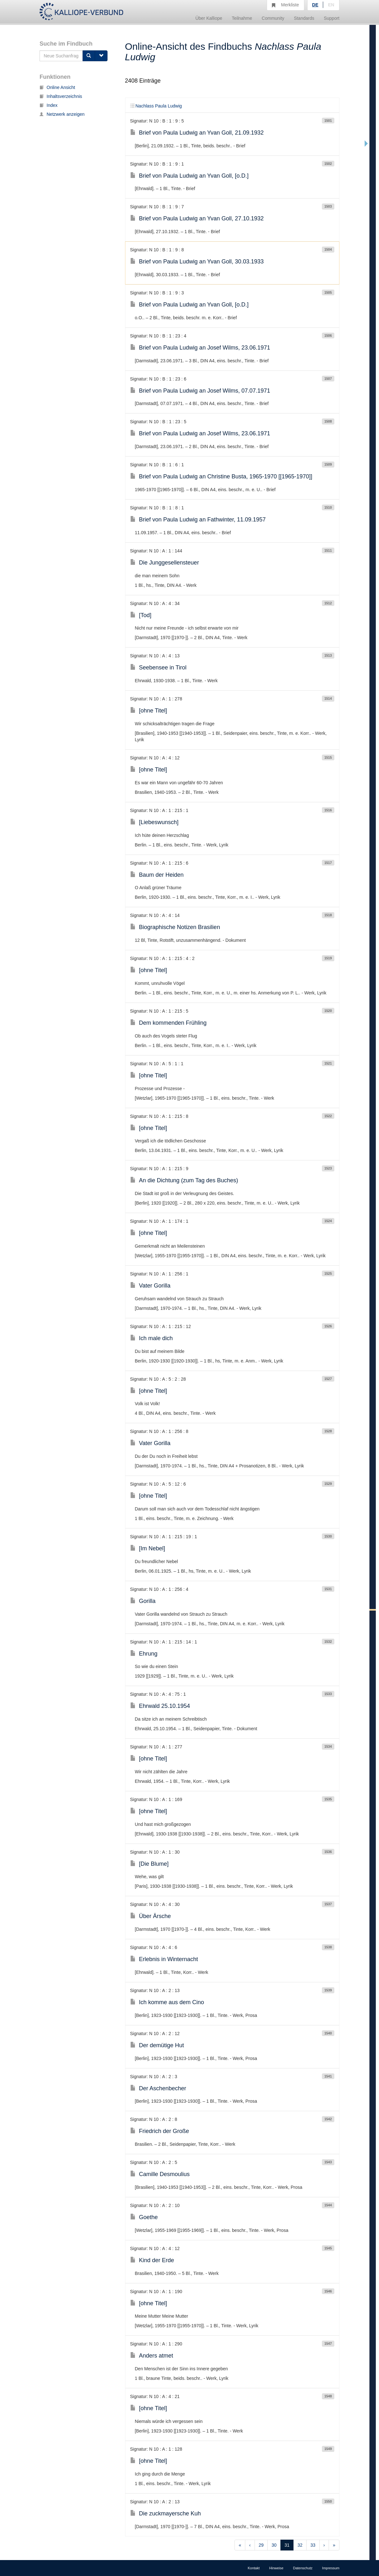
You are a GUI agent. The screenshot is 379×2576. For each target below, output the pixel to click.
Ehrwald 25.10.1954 (160, 1706)
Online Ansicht (57, 87)
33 (313, 2545)
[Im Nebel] (147, 1548)
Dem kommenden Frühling (168, 1023)
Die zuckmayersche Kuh (165, 2513)
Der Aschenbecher (158, 2088)
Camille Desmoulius (160, 2174)
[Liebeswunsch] (154, 822)
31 (287, 2545)
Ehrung (144, 1653)
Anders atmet (151, 2355)
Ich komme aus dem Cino (167, 2002)
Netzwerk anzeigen (62, 114)
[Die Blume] (149, 1864)
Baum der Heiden (157, 875)
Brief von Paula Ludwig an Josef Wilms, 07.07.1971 (200, 391)
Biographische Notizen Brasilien (175, 927)
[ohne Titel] (148, 710)
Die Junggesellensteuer (164, 562)
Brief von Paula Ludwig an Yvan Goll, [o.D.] (189, 176)
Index (48, 105)
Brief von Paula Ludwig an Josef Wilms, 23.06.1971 (200, 347)
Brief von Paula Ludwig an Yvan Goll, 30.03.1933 (197, 261)
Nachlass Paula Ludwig (156, 105)
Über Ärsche (150, 1916)
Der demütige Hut (157, 2045)
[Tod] (141, 615)
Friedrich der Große (159, 2131)
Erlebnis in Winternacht (164, 1959)
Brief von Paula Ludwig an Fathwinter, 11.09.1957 (198, 519)
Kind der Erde (152, 2260)
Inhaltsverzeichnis (61, 96)
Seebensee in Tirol (158, 667)
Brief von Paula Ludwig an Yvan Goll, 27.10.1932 (197, 218)
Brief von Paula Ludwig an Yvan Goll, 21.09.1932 (197, 132)
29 (261, 2545)
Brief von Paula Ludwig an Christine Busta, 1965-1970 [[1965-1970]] (221, 476)
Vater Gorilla (150, 1285)
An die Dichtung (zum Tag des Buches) (184, 1180)
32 (299, 2545)
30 (274, 2545)
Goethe (144, 2217)
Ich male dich (151, 1338)
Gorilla (143, 1601)
